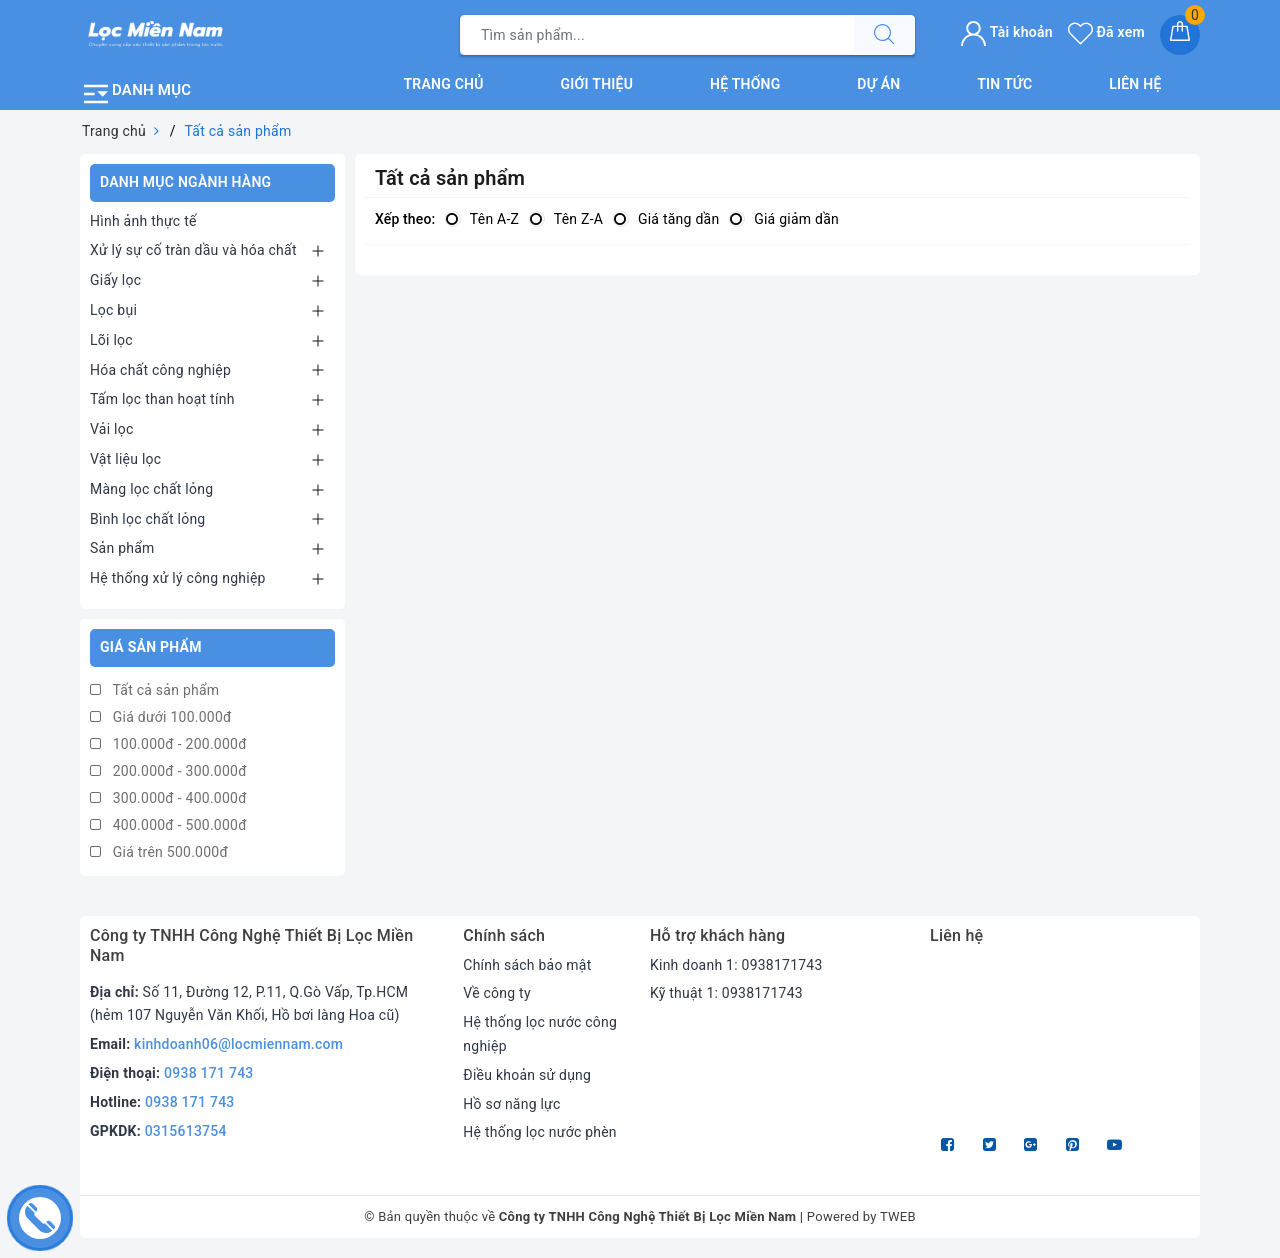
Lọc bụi (113, 310)
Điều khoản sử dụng (527, 1075)
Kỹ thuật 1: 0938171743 (726, 993)
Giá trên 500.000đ (159, 852)
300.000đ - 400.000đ (168, 798)
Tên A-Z (482, 219)
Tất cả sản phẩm (154, 690)
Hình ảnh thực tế (143, 220)
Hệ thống (745, 84)
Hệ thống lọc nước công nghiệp (540, 1034)
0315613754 (186, 1131)
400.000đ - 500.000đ (168, 825)
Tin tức (1004, 84)
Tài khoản (1006, 32)
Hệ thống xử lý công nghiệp (178, 578)
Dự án (878, 84)
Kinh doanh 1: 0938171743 (736, 965)
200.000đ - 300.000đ (168, 771)
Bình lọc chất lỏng (147, 518)
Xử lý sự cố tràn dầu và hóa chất (193, 250)
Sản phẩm (122, 548)
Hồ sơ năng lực (511, 1104)
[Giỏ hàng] (1180, 35)
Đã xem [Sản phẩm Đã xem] (1106, 32)
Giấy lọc (115, 280)
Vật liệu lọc (125, 459)
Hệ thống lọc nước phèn (540, 1132)
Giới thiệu (597, 84)
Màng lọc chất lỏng (151, 489)
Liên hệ (1135, 84)
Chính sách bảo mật (527, 965)
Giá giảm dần (784, 219)
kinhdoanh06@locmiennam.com (238, 1044)
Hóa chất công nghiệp (160, 369)
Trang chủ (443, 84)
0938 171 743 (209, 1073)
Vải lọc (112, 429)
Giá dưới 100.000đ (161, 717)
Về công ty (497, 993)
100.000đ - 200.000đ (168, 744)
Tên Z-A (566, 219)
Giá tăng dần (666, 219)
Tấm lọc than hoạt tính (162, 399)
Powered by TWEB (861, 1216)
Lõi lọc (111, 340)
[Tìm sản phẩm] (657, 35)
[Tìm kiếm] (884, 35)
